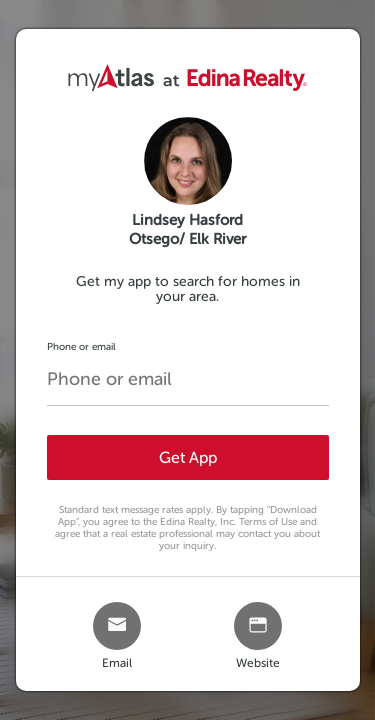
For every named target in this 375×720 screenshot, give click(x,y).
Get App (188, 457)
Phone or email (81, 346)
